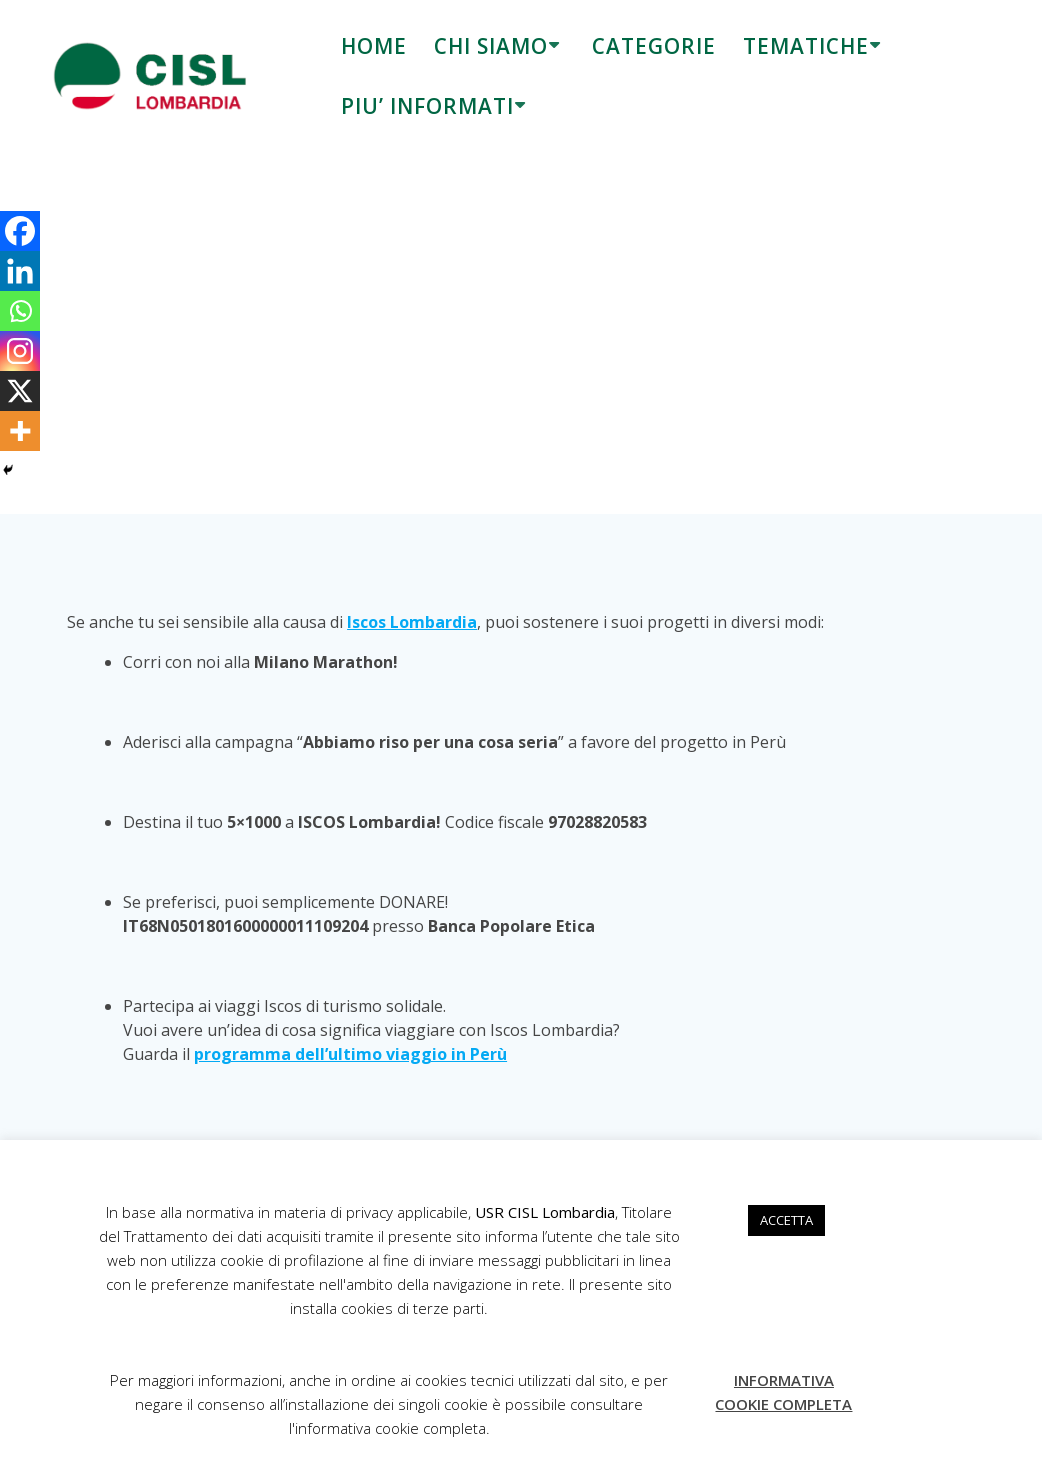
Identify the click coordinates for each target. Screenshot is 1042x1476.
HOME (374, 46)
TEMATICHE (806, 46)
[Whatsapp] (20, 311)
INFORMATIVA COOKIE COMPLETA (783, 1392)
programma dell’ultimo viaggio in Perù (350, 1054)
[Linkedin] (20, 271)
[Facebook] (20, 231)
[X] (20, 391)
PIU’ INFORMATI (427, 106)
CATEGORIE (654, 46)
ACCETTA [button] (786, 1220)
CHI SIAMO (491, 46)
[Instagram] (20, 351)
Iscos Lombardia (412, 622)
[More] (20, 431)
